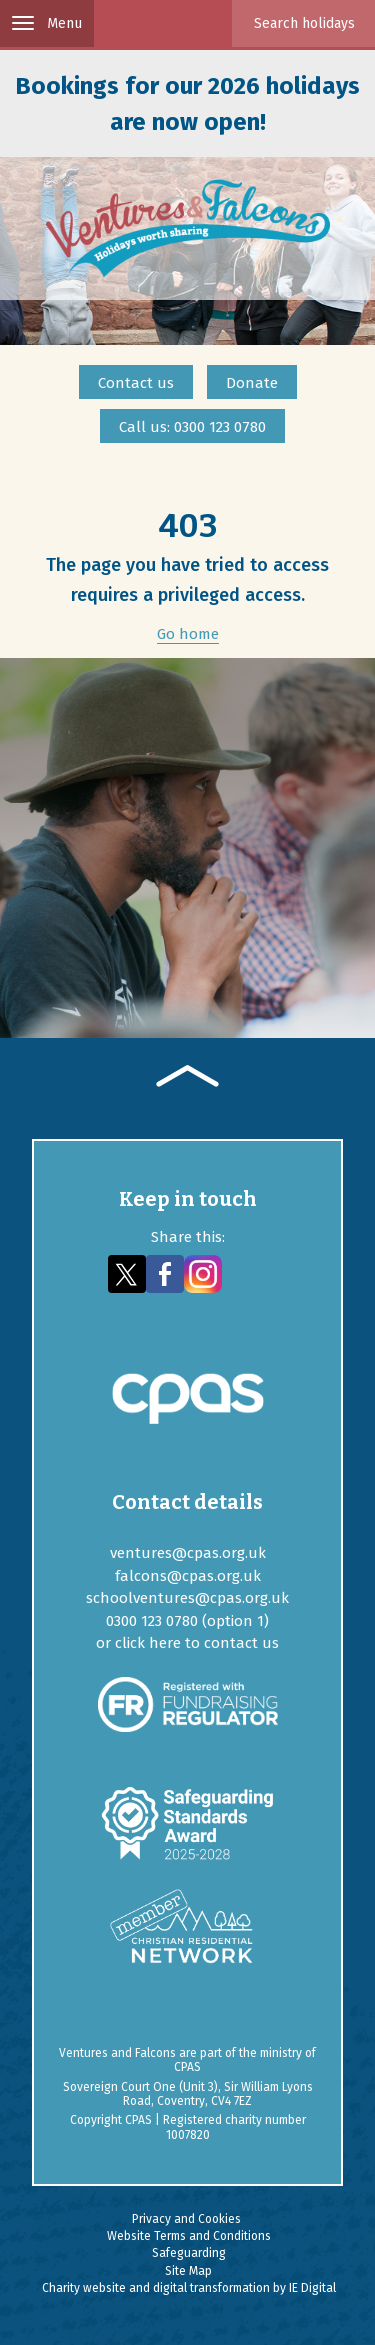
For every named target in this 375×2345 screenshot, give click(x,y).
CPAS (187, 2067)
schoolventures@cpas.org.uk (187, 1598)
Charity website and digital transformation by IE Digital (189, 2288)
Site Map (188, 2271)
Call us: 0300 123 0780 (192, 427)
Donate (252, 383)
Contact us (136, 383)
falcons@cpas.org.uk (188, 1576)
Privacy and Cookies (186, 2219)
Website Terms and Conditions (189, 2236)
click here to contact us (197, 1643)
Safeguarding (189, 2253)
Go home (188, 634)
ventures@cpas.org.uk (188, 1553)
